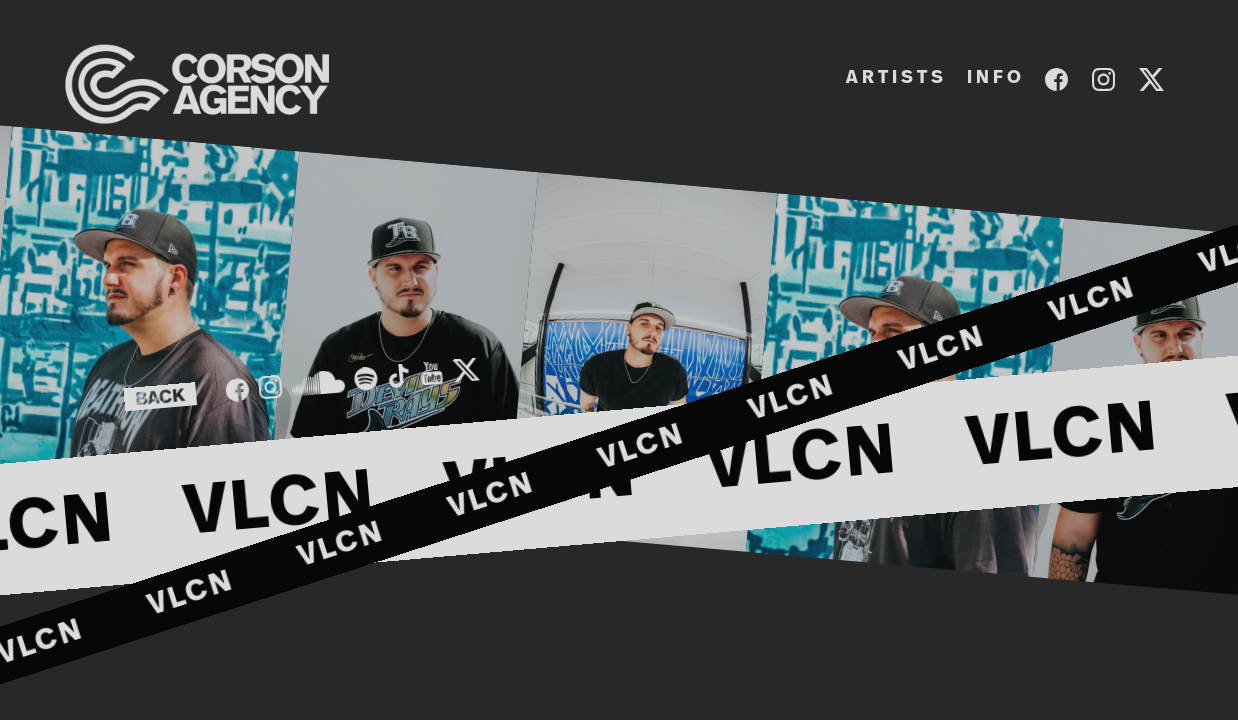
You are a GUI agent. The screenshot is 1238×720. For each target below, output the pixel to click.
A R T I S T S (894, 78)
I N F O (994, 78)
